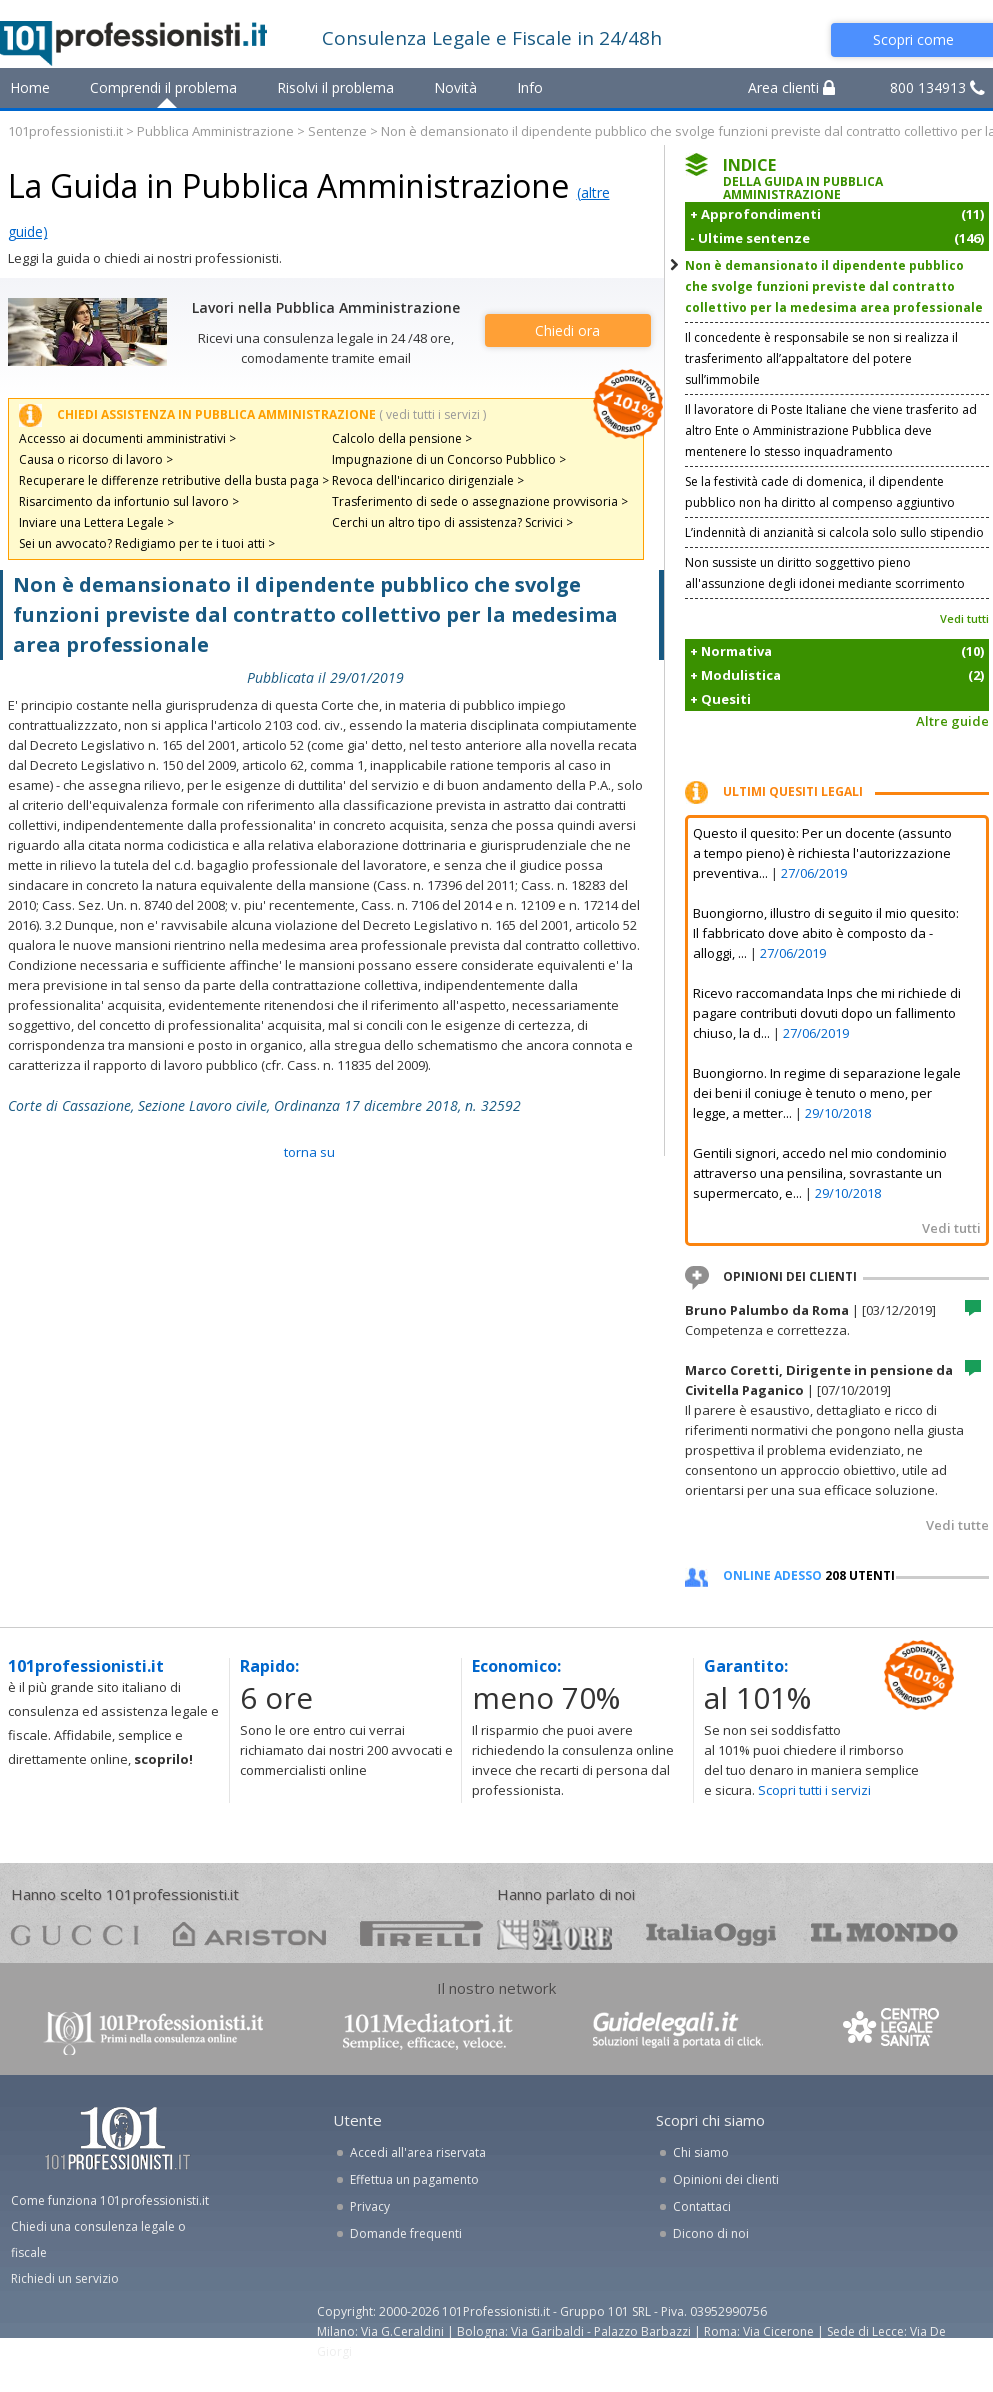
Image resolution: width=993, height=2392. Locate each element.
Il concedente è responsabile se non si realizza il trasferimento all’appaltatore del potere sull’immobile (821, 358)
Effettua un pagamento (414, 2179)
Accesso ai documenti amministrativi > (127, 438)
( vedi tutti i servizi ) (432, 414)
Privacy (370, 2206)
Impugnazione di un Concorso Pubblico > (449, 459)
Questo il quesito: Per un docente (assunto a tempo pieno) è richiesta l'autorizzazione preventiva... (822, 853)
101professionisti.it (65, 131)
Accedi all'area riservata (418, 2152)
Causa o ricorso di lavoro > (96, 459)
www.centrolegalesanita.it (893, 2031)
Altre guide (952, 721)
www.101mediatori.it (428, 2031)
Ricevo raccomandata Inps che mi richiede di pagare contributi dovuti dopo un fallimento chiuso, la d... (827, 1013)
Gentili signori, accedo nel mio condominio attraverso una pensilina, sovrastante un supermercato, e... (820, 1173)
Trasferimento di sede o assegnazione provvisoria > (480, 501)
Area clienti (791, 87)
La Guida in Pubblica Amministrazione (288, 185)
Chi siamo (701, 2152)
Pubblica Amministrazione (215, 131)
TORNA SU (309, 1152)
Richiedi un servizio (65, 2278)
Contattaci (702, 2206)
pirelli (421, 1933)
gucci (75, 1933)
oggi (711, 1933)
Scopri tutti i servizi (814, 1790)
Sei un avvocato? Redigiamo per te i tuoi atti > (147, 543)
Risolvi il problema (335, 87)
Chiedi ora (567, 330)
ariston (249, 1933)
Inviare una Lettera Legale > (96, 522)
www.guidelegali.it (678, 2031)
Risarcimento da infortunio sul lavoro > (129, 501)
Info (530, 87)
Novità (455, 87)
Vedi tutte (957, 1525)
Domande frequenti (406, 2233)
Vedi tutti (964, 618)
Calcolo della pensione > (402, 438)
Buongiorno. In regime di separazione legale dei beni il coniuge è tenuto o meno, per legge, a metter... (827, 1093)
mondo (884, 1933)
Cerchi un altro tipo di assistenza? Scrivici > (452, 522)
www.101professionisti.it (153, 2031)
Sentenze (337, 131)
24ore (554, 1935)
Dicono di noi (711, 2233)
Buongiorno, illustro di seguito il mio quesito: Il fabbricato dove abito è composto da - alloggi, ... (826, 933)
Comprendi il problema (163, 87)
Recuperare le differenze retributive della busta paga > (174, 480)
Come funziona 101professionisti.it (110, 2200)
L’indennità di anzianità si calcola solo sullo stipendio (834, 532)
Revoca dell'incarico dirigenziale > (428, 480)
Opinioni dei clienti (726, 2179)
